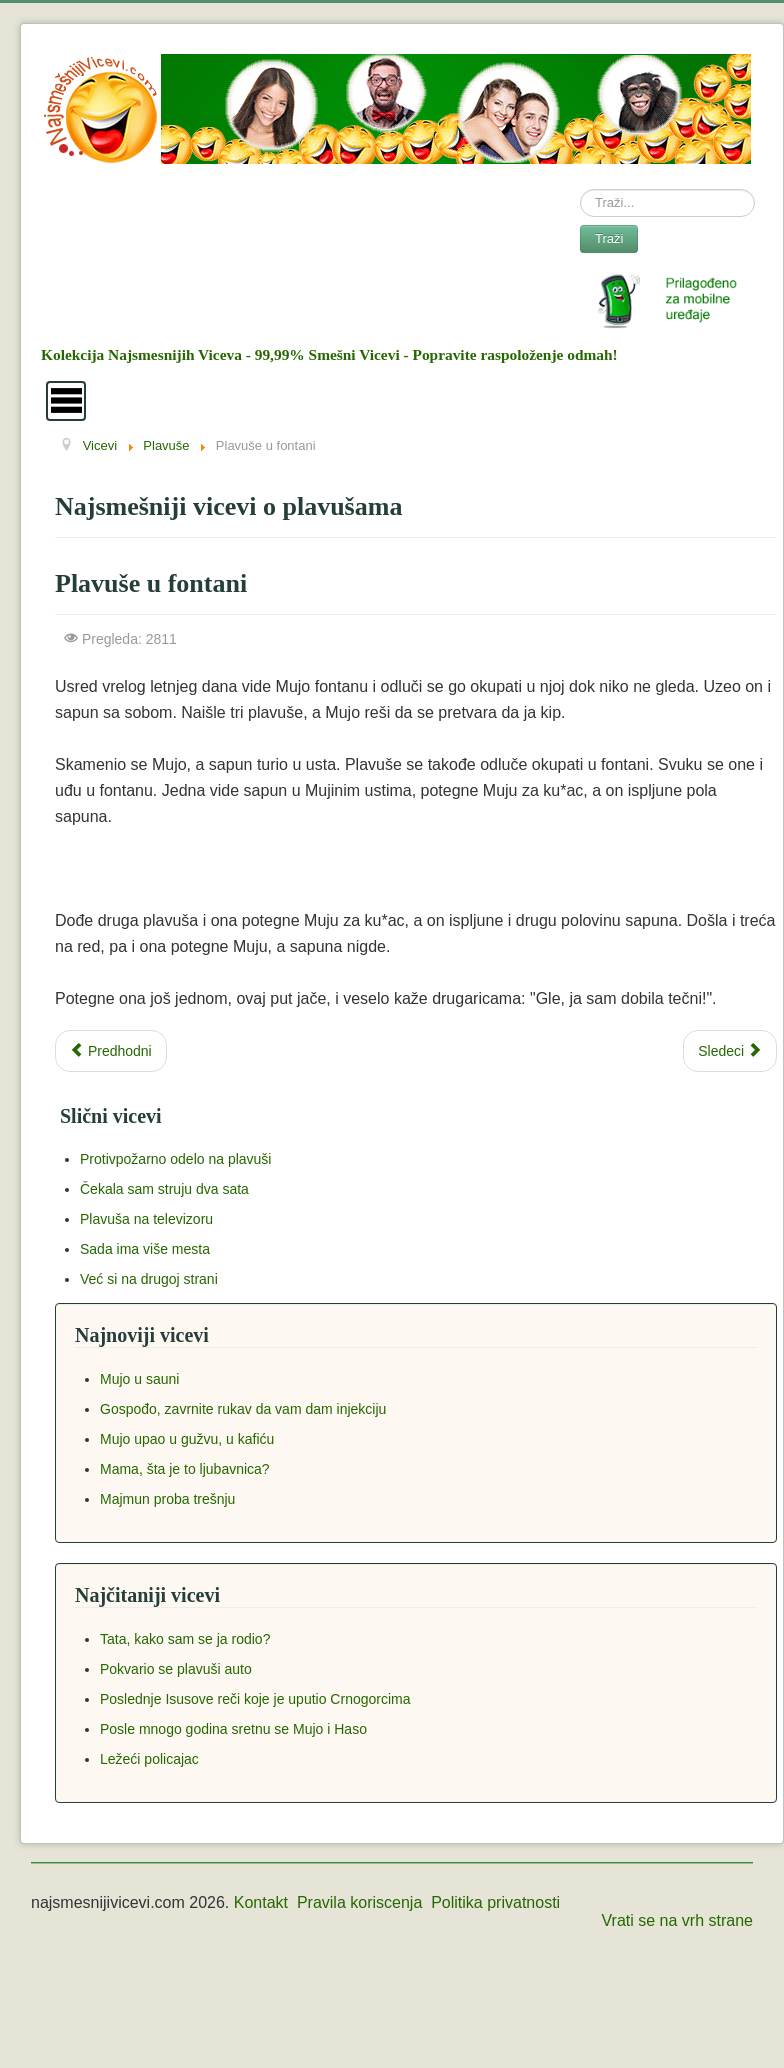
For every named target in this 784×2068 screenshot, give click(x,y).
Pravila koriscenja (359, 1902)
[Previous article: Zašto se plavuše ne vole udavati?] (111, 1051)
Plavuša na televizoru (146, 1219)
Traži (609, 238)
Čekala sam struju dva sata (164, 1189)
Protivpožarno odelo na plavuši (175, 1159)
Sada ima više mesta (145, 1249)
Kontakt (261, 1902)
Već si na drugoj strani (149, 1279)
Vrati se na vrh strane (677, 1920)
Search (580, 189)
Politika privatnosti (495, 1902)
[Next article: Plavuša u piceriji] (730, 1051)
